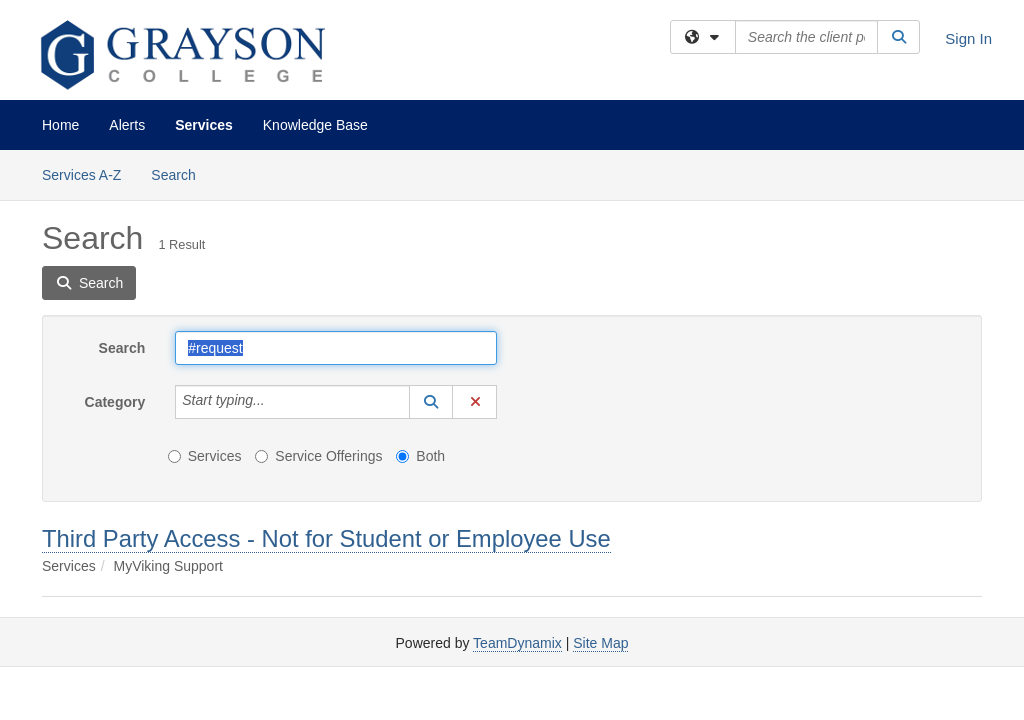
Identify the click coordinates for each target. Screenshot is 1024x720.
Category (115, 402)
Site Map (600, 643)
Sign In (968, 38)
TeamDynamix (517, 643)
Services (204, 125)
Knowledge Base (315, 125)
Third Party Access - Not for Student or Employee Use (326, 538)
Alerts (127, 125)
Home (60, 125)
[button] (431, 402)
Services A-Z (81, 175)
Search (180, 173)
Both (420, 456)
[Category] (276, 402)
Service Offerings (318, 456)
